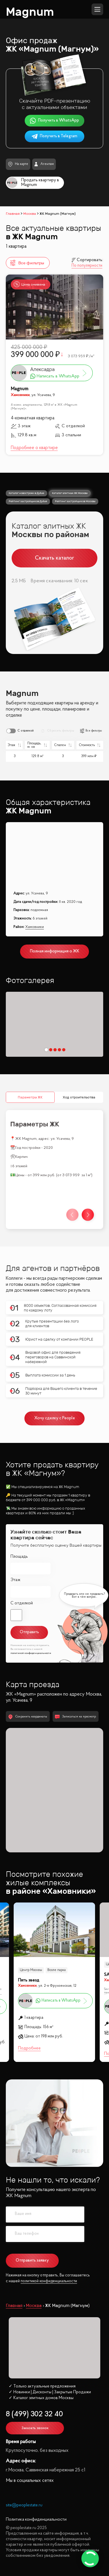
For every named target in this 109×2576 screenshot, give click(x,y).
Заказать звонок (35, 2428)
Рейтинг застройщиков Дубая (28, 501)
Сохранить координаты (27, 1717)
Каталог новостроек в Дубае (26, 493)
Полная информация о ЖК (54, 951)
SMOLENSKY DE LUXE (39, 1975)
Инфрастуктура (60, 1097)
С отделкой (26, 730)
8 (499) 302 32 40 (34, 2414)
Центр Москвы (31, 1964)
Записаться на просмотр (75, 1717)
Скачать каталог (54, 558)
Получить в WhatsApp (55, 120)
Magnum (19, 388)
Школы (79, 1097)
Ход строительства (40, 1097)
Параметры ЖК (21, 1097)
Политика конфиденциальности (36, 2519)
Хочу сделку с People (54, 1418)
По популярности (87, 266)
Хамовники (34, 927)
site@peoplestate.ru (24, 2505)
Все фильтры (26, 263)
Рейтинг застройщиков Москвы (75, 501)
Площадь (19, 1557)
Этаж (15, 1580)
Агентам (44, 164)
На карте (18, 164)
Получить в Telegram (55, 136)
